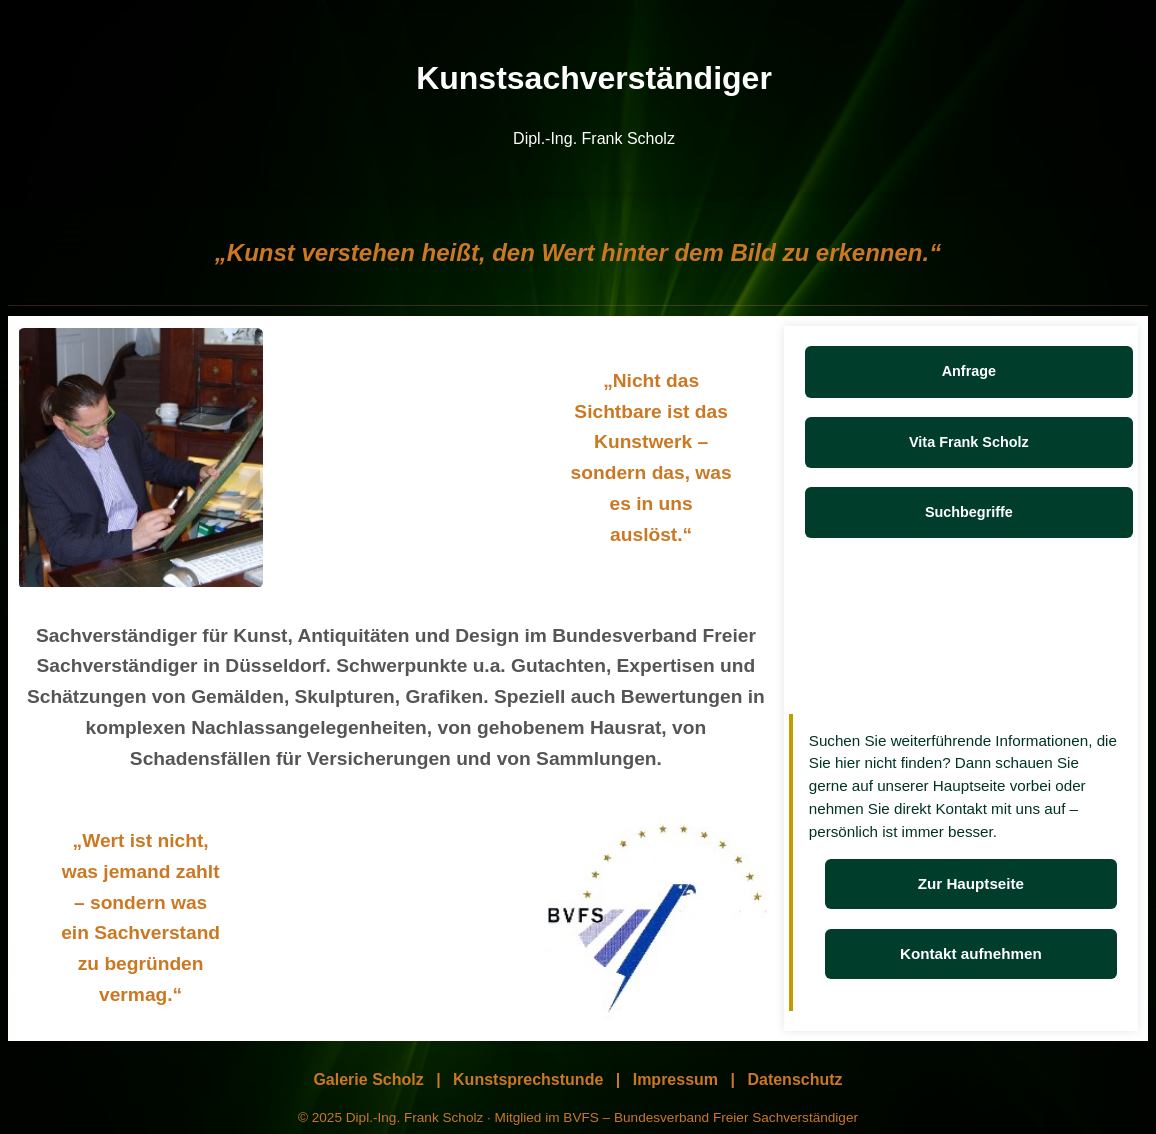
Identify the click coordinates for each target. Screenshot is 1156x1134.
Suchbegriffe (969, 512)
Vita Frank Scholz (969, 442)
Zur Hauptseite (971, 883)
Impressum (675, 1079)
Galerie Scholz (368, 1079)
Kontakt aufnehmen (971, 953)
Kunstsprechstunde (528, 1079)
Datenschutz (794, 1079)
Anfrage (969, 371)
